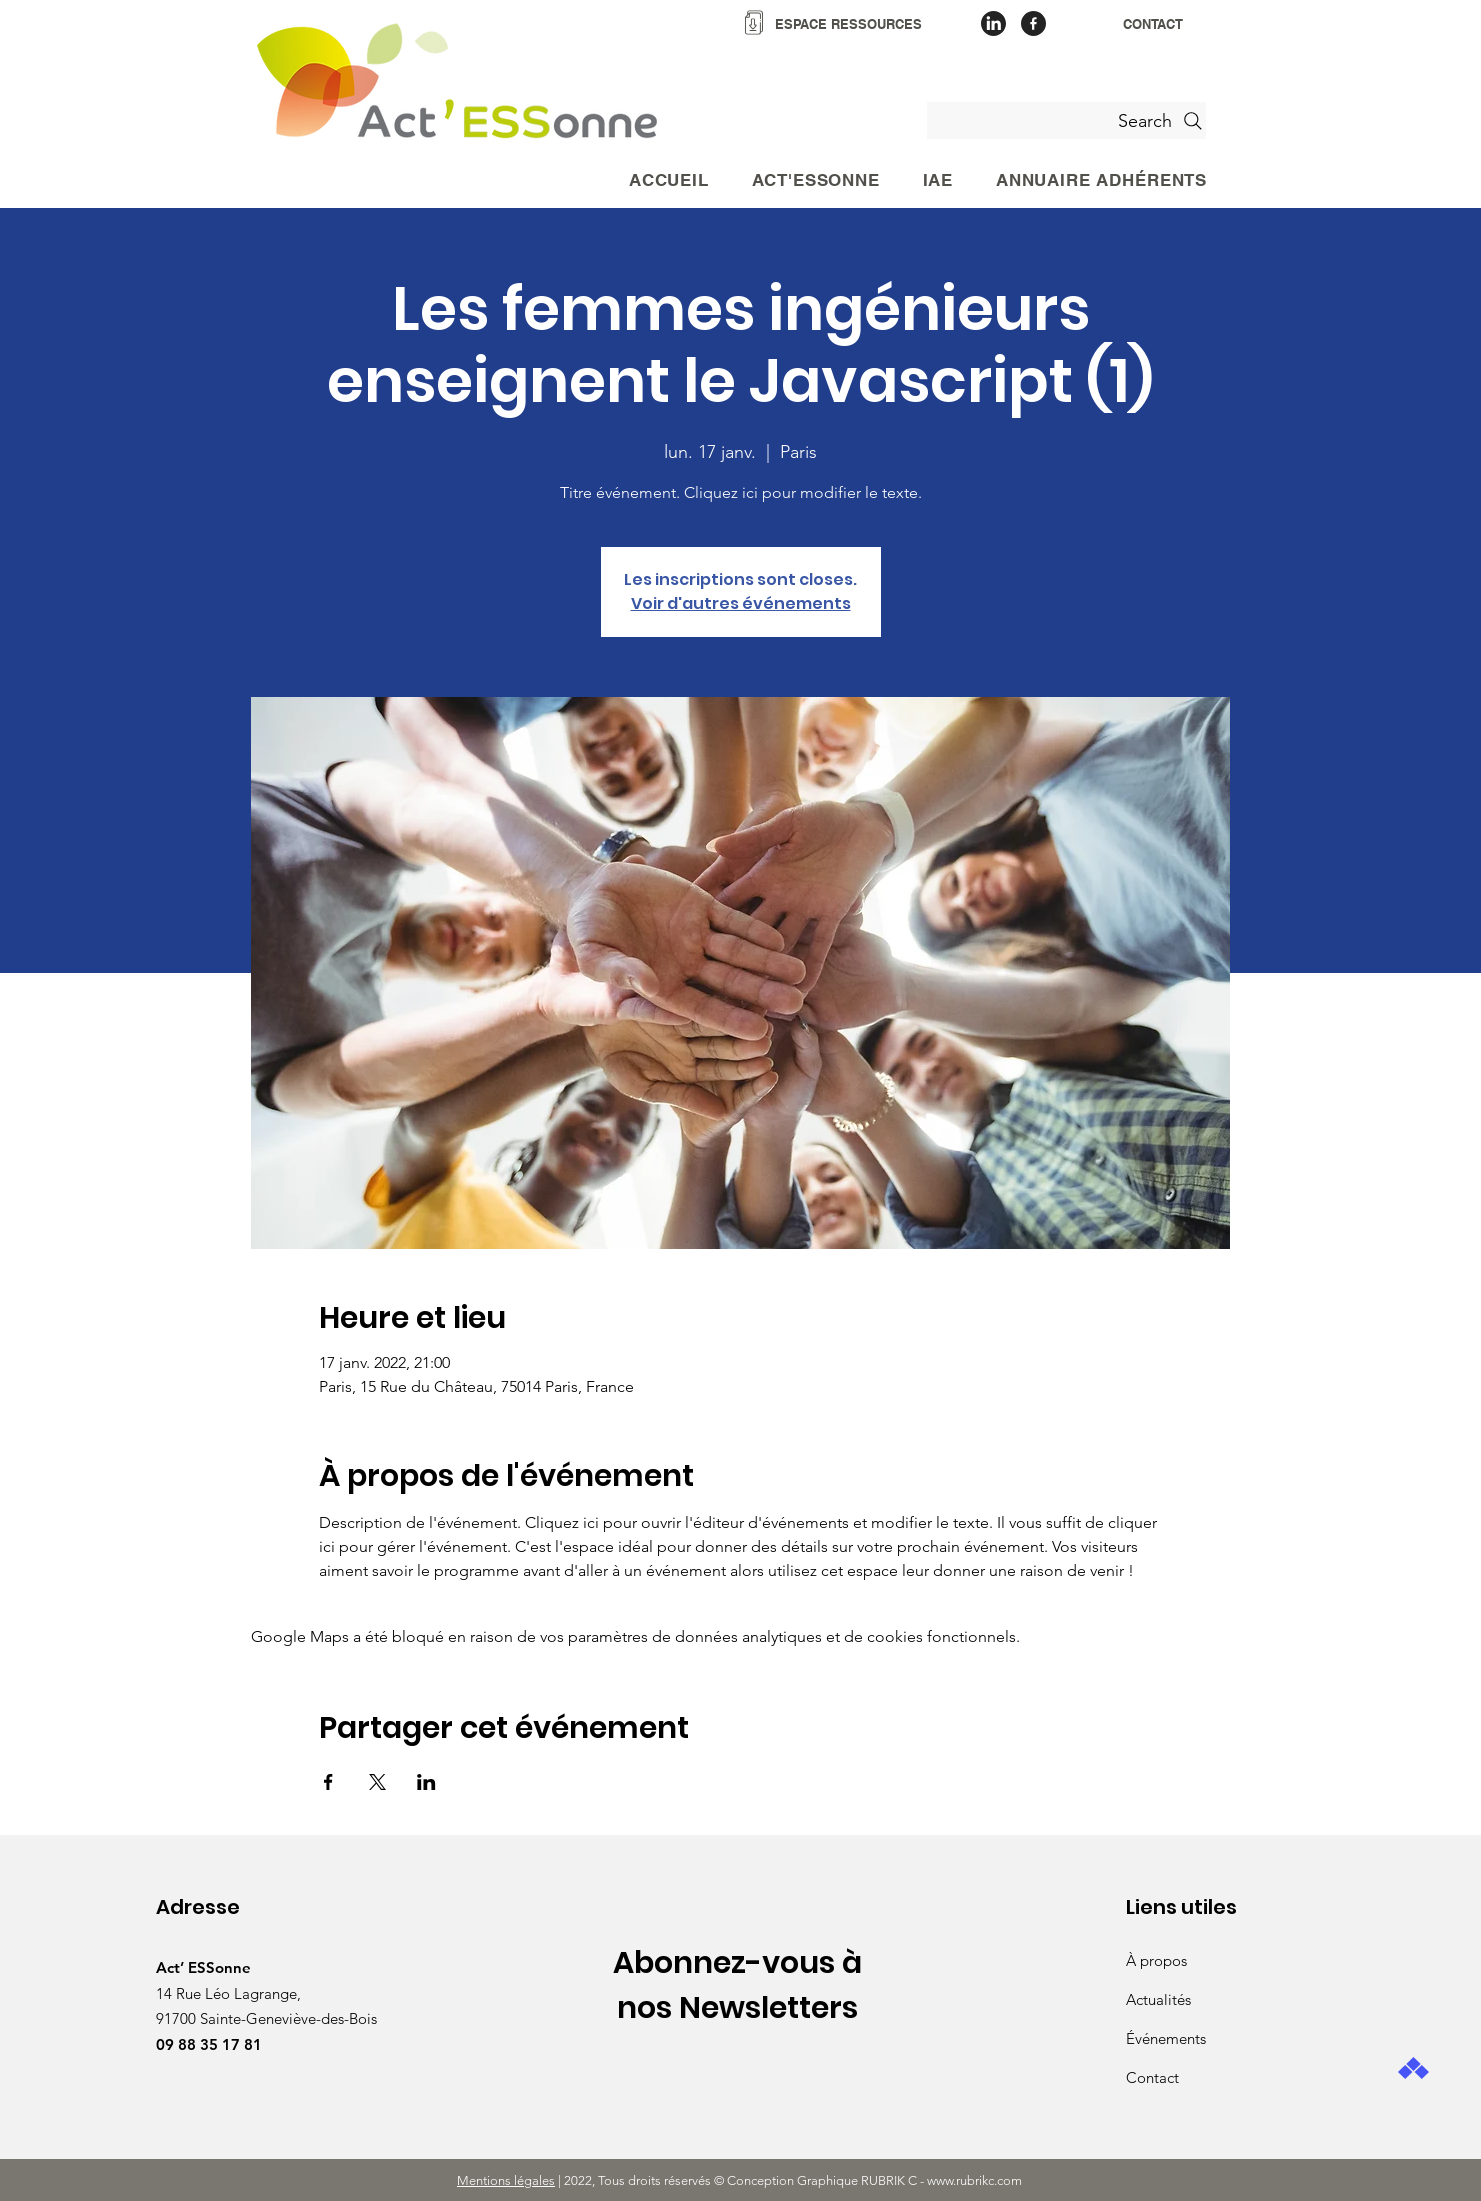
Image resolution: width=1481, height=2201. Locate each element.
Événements (1166, 2038)
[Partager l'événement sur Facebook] (328, 1782)
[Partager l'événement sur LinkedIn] (426, 1782)
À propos (1156, 1960)
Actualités (1158, 1999)
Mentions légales (506, 2180)
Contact (1152, 2077)
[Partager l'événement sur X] (377, 1782)
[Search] (1066, 120)
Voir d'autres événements (741, 603)
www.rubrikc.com (976, 2180)
